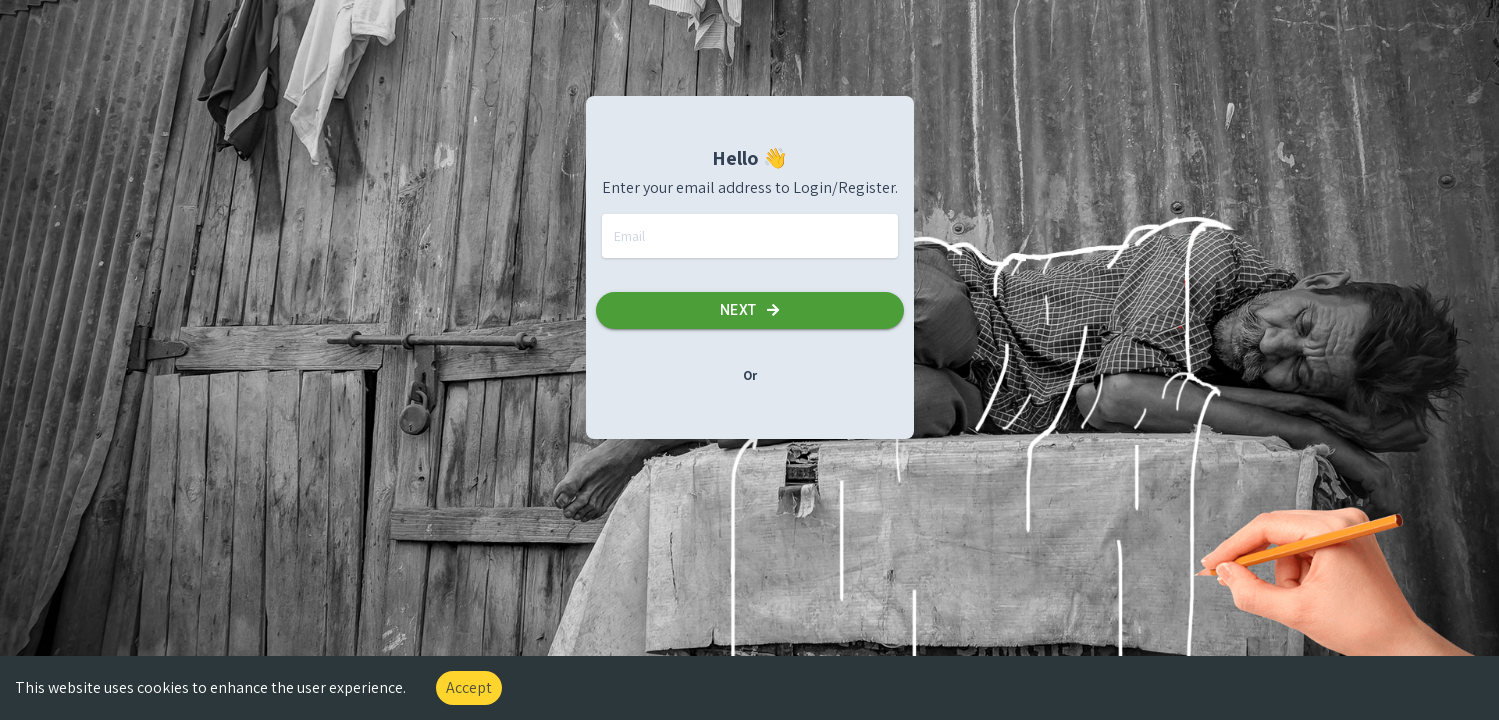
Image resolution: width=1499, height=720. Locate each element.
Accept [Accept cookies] (469, 687)
